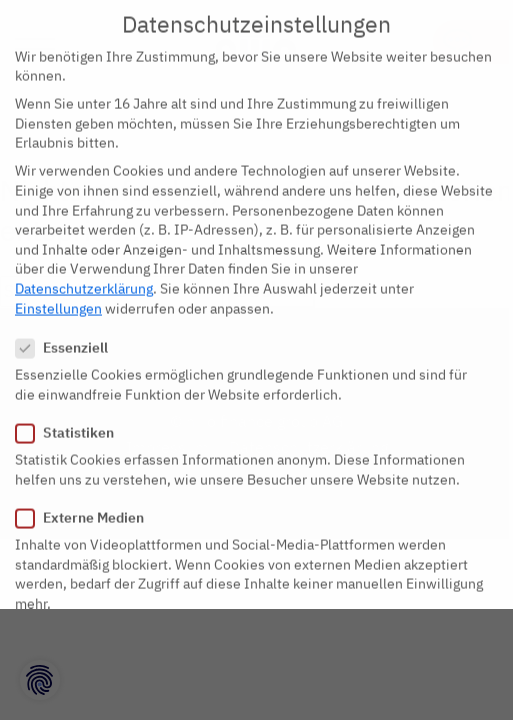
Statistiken (71, 421)
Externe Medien (86, 506)
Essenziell (68, 336)
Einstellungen (58, 297)
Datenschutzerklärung (84, 277)
